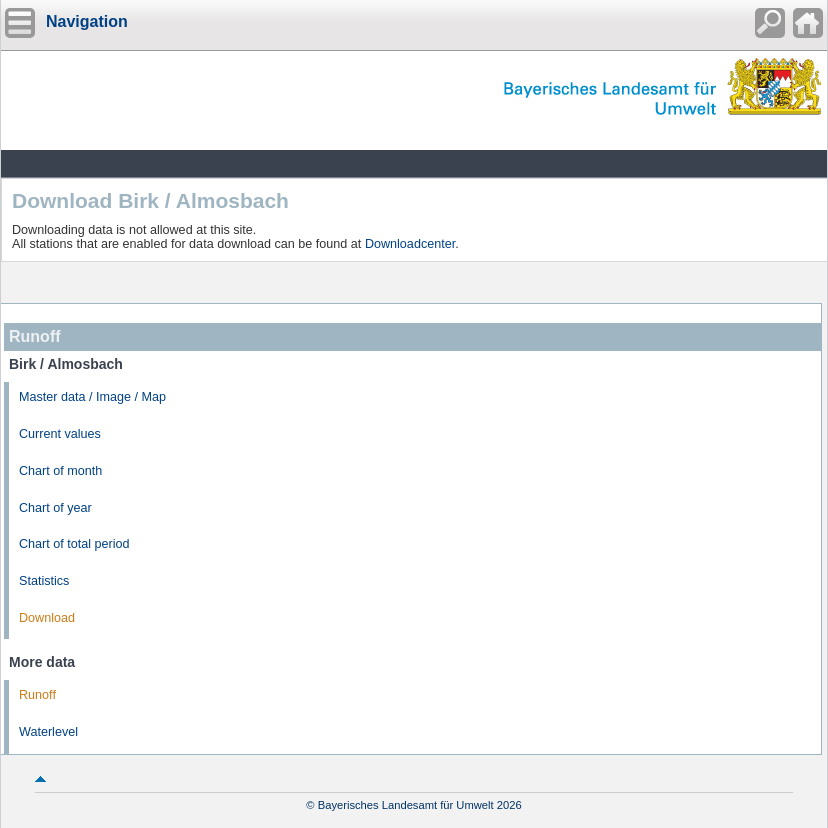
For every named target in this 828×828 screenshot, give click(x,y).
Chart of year (55, 508)
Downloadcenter (410, 244)
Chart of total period (74, 544)
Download (47, 618)
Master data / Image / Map (92, 397)
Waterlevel (48, 732)
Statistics (44, 581)
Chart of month (60, 471)
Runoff (37, 695)
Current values (60, 434)
